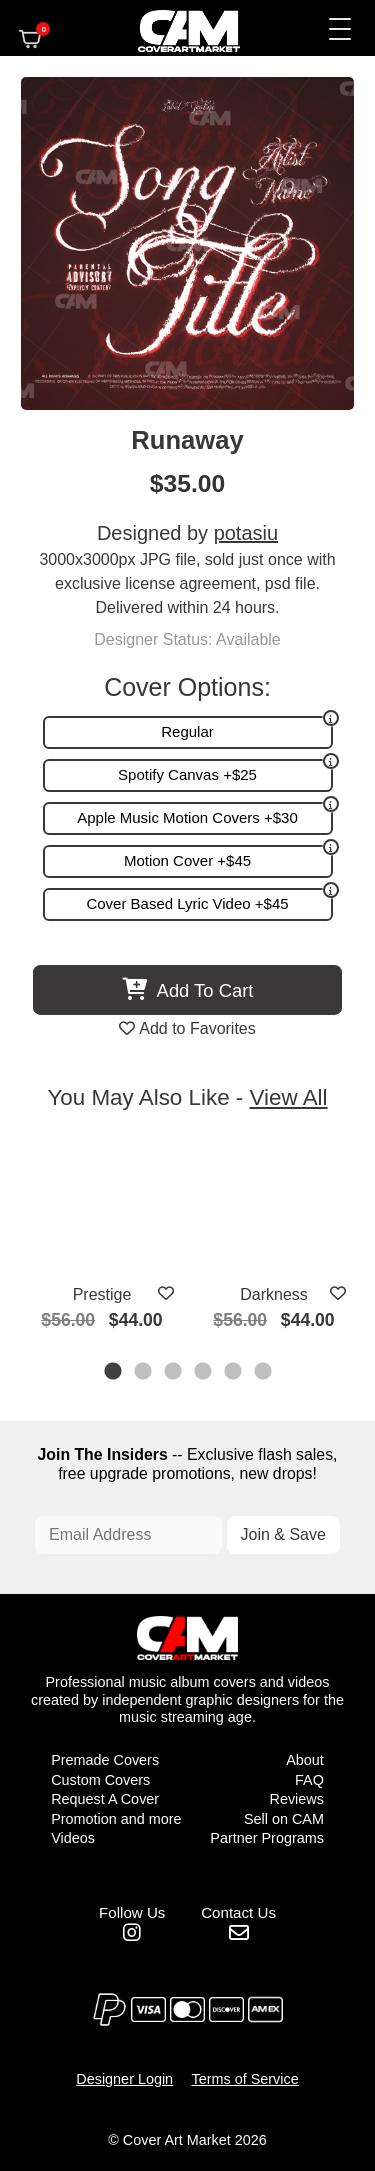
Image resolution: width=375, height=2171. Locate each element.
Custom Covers (100, 1780)
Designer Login (124, 2079)
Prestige (102, 1294)
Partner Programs (267, 1838)
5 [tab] (234, 1373)
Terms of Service (245, 2079)
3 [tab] (174, 1373)
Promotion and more (116, 1819)
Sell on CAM (284, 1819)
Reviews (296, 1799)
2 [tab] (144, 1373)
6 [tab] (264, 1373)
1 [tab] (114, 1373)
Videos (73, 1838)
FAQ (309, 1780)
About (305, 1760)
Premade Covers (105, 1760)
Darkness (274, 1294)
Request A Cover (105, 1799)
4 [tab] (204, 1373)
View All (289, 1097)
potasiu (246, 533)
